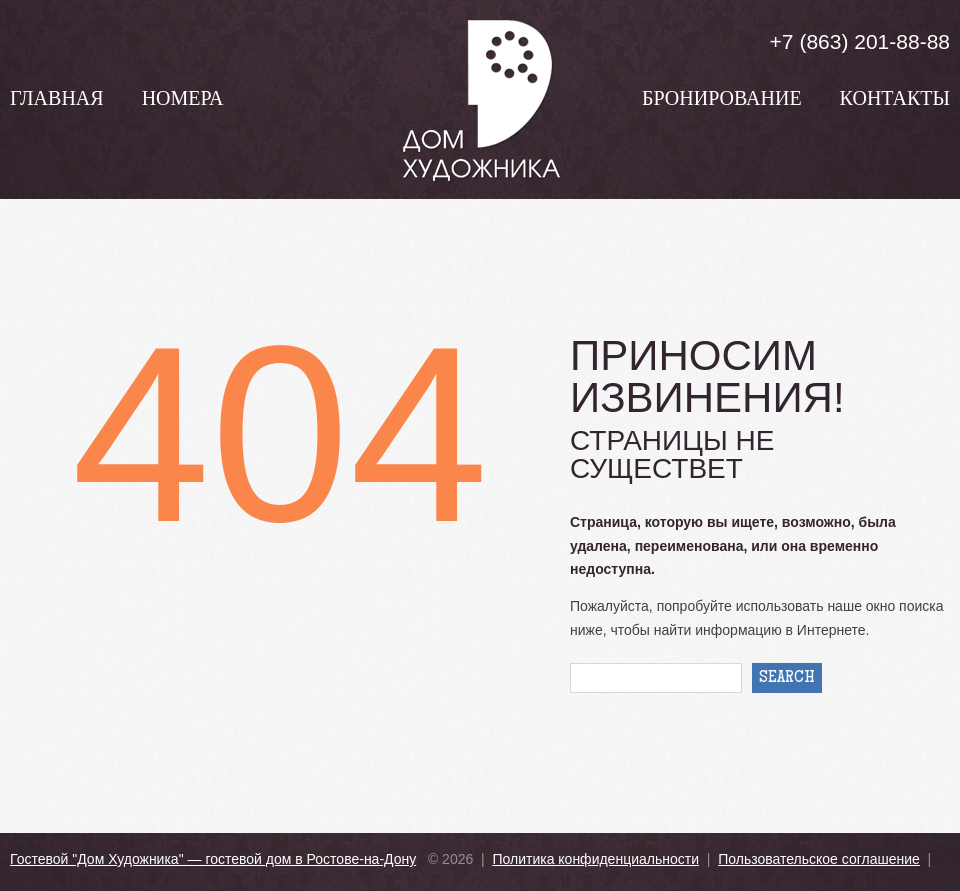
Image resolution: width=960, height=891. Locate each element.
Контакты (895, 101)
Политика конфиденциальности (595, 859)
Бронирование (722, 101)
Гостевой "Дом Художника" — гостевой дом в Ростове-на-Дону (213, 859)
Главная (57, 101)
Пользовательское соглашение (819, 859)
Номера (183, 101)
